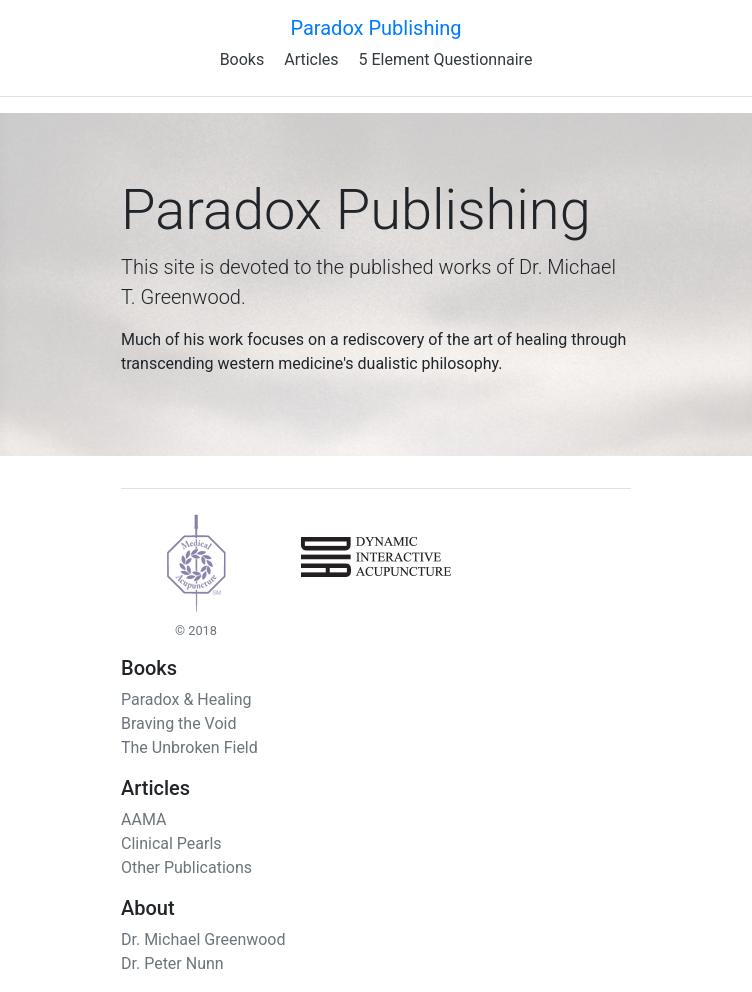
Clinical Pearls (171, 843)
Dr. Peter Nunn (172, 963)
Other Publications (186, 867)
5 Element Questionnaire (446, 59)
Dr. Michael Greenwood (203, 939)
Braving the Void (178, 723)
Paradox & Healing (186, 699)
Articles (311, 59)
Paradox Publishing (375, 28)
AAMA (143, 819)
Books (242, 59)
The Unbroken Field (189, 747)
